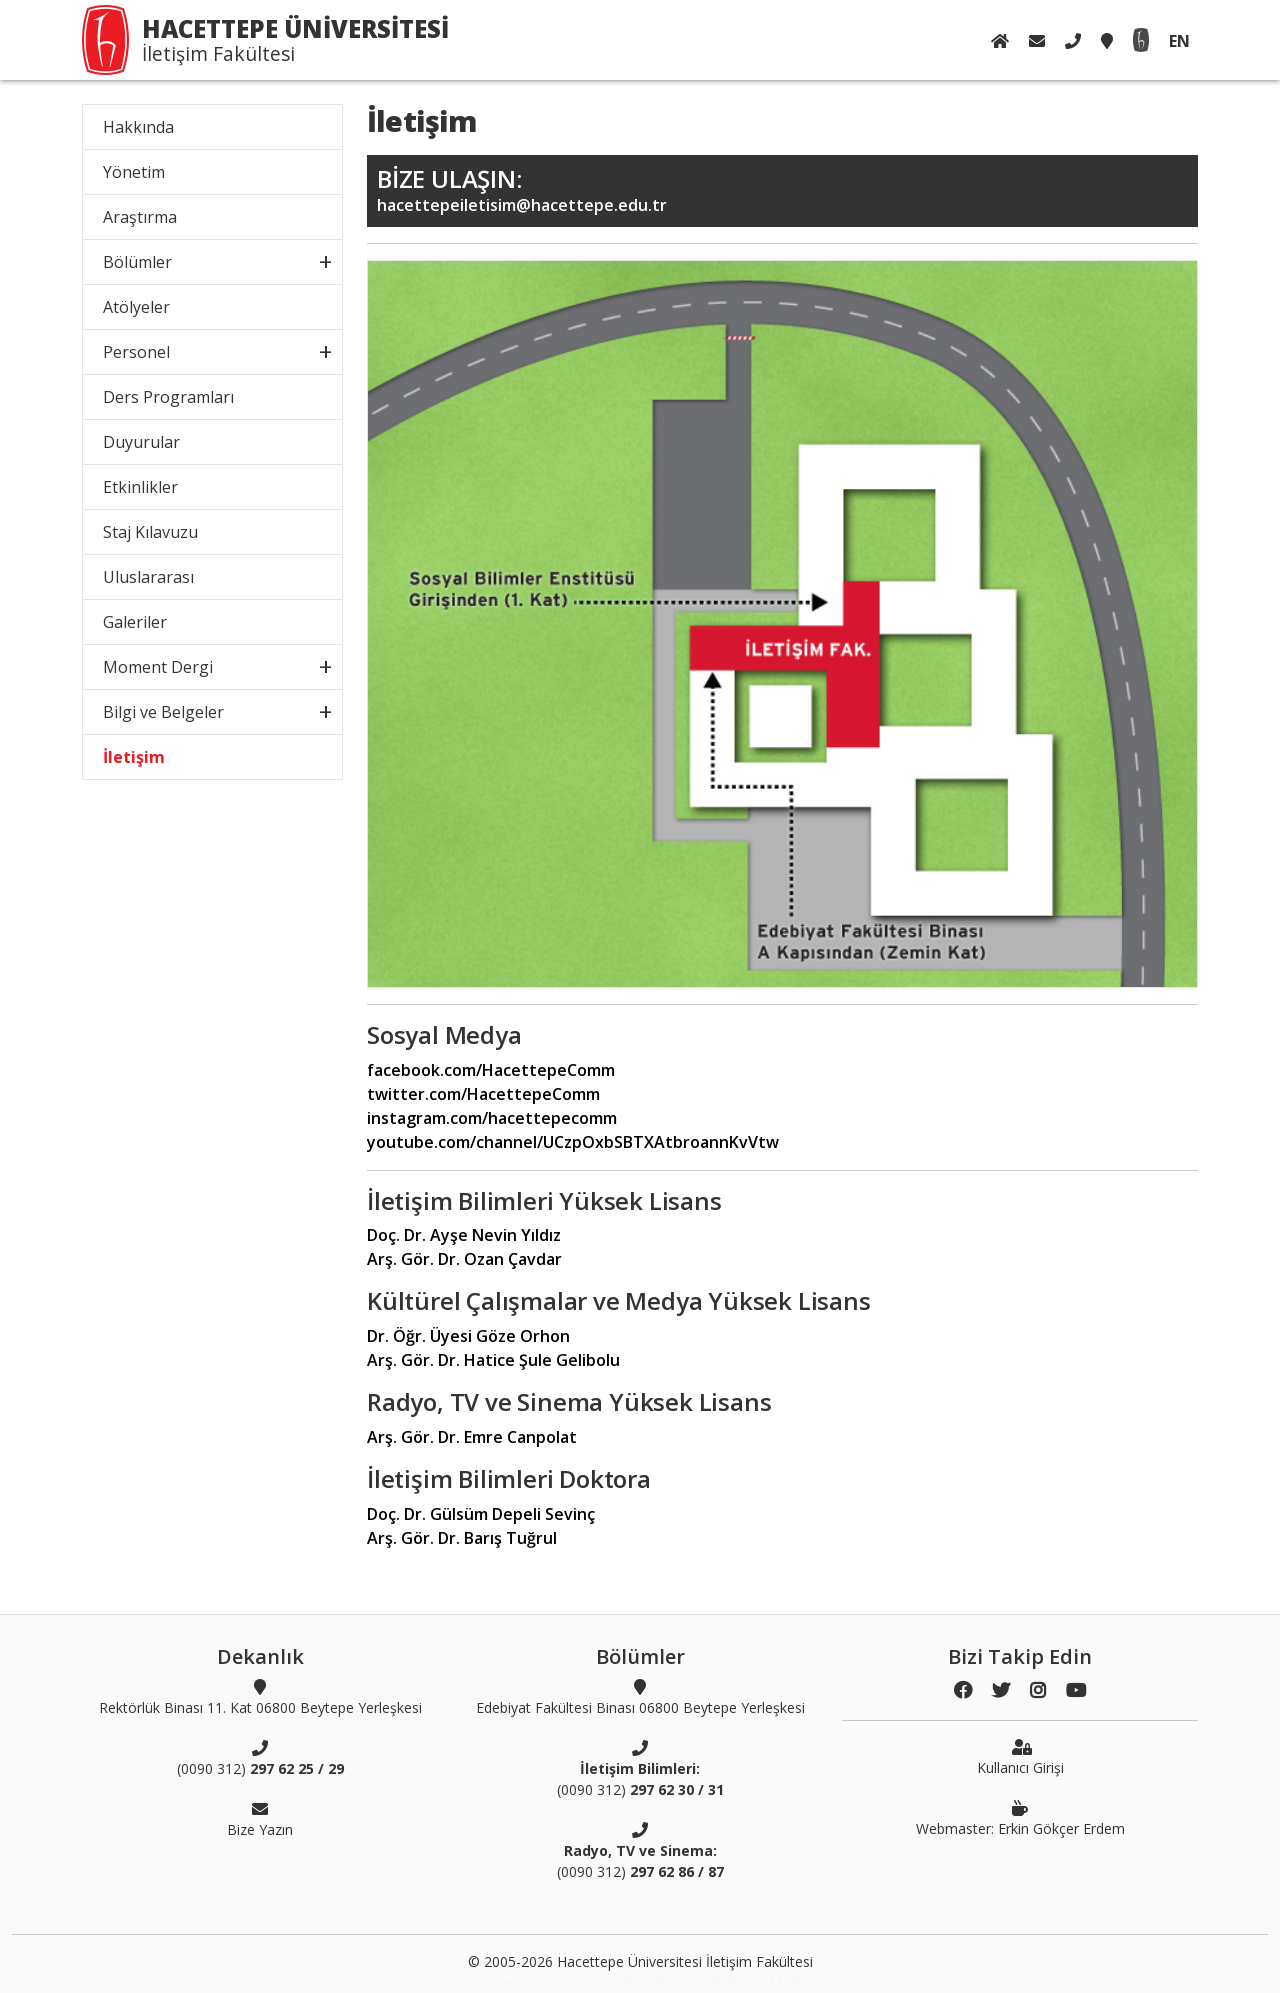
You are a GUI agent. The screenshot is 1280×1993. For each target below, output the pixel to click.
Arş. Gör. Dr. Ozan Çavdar (464, 1259)
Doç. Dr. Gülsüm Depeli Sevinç (481, 1514)
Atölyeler (136, 307)
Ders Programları (168, 397)
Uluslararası (148, 577)
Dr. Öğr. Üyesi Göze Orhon (468, 1336)
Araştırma (140, 217)
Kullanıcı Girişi (1020, 1757)
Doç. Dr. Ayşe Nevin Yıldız (464, 1235)
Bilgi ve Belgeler (163, 712)
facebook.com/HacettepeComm (491, 1070)
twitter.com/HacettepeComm (483, 1094)
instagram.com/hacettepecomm (492, 1118)
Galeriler (135, 622)
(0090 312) (260, 1758)
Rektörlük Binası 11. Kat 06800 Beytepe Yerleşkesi (260, 1697)
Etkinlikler (140, 487)
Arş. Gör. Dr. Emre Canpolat (472, 1437)
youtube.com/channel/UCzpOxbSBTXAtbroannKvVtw (573, 1142)
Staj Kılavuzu (150, 532)
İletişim (134, 757)
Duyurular (141, 442)
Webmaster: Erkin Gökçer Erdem (1020, 1818)
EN (1179, 41)
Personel (136, 352)
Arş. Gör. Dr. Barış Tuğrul (462, 1538)
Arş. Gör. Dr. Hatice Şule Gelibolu (493, 1360)
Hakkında (138, 127)
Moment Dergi (158, 667)
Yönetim (134, 172)
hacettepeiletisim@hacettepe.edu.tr (782, 189)
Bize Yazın (260, 1819)
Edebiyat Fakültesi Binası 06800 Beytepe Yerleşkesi (640, 1697)
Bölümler (137, 262)
